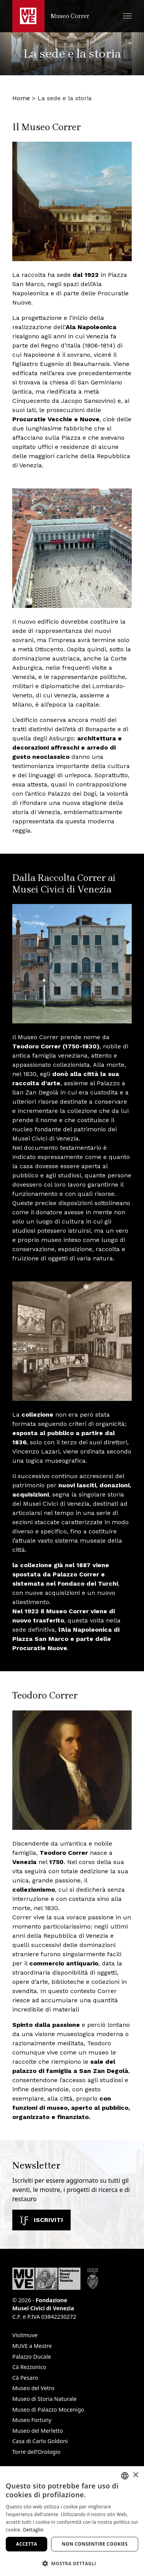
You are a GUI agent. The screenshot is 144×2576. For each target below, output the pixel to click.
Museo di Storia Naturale (44, 2398)
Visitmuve (25, 2335)
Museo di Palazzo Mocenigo (48, 2409)
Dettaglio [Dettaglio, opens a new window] (33, 2529)
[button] (127, 15)
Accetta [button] (26, 2544)
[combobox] (125, 2476)
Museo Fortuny (31, 2420)
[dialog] (72, 2521)
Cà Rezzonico (29, 2367)
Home (21, 98)
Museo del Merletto (37, 2430)
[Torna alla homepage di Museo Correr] (50, 16)
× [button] (135, 2475)
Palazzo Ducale (31, 2356)
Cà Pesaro (25, 2377)
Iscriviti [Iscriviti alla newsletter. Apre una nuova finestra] (41, 2219)
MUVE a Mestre (32, 2345)
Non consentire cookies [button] (95, 2544)
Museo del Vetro (33, 2388)
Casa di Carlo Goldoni (40, 2441)
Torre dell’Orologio (36, 2451)
